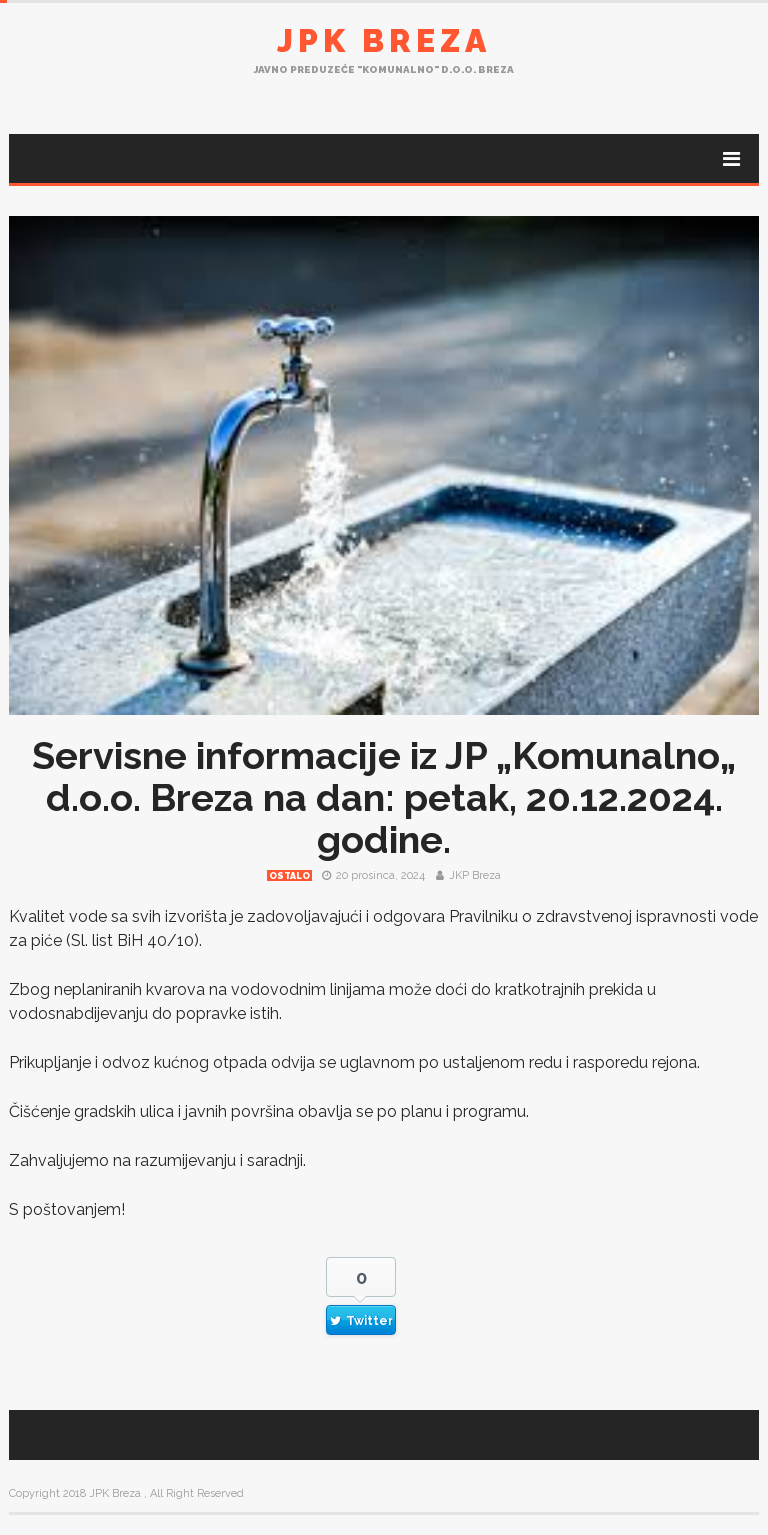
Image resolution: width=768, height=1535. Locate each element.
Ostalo (289, 876)
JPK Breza (384, 40)
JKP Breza (475, 875)
